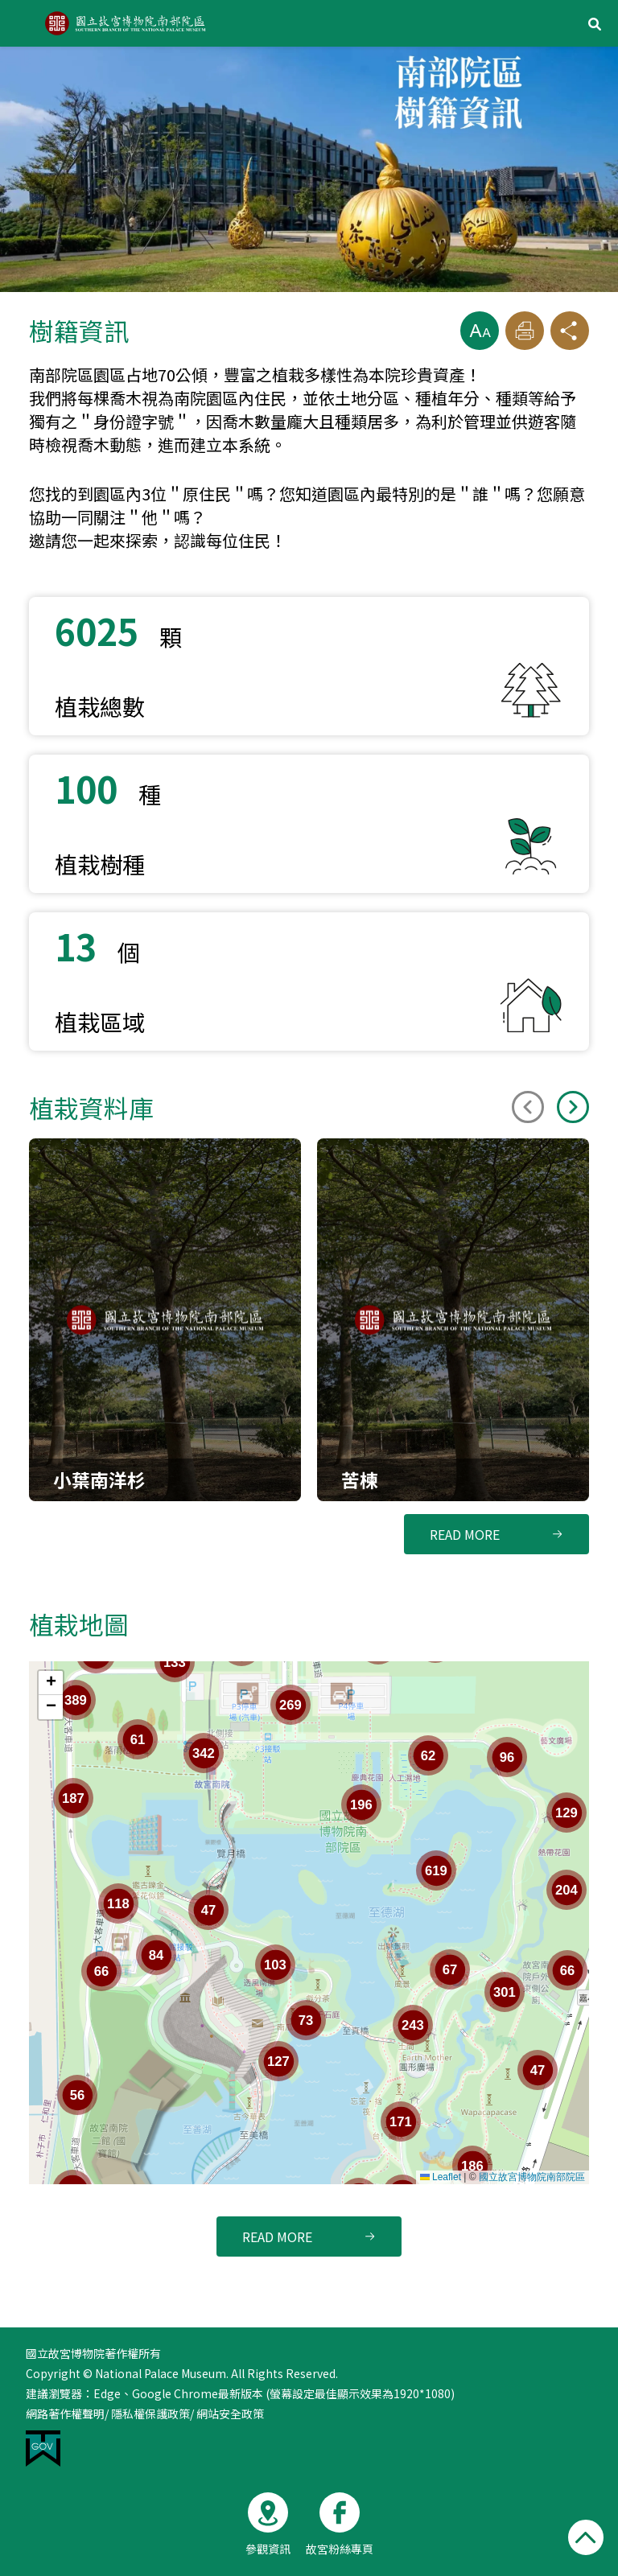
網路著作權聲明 (65, 2413)
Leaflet (440, 2177)
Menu (22, 22)
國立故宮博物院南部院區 (532, 2177)
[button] (479, 330)
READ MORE (465, 1534)
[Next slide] (573, 1107)
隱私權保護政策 (150, 2413)
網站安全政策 (230, 2413)
